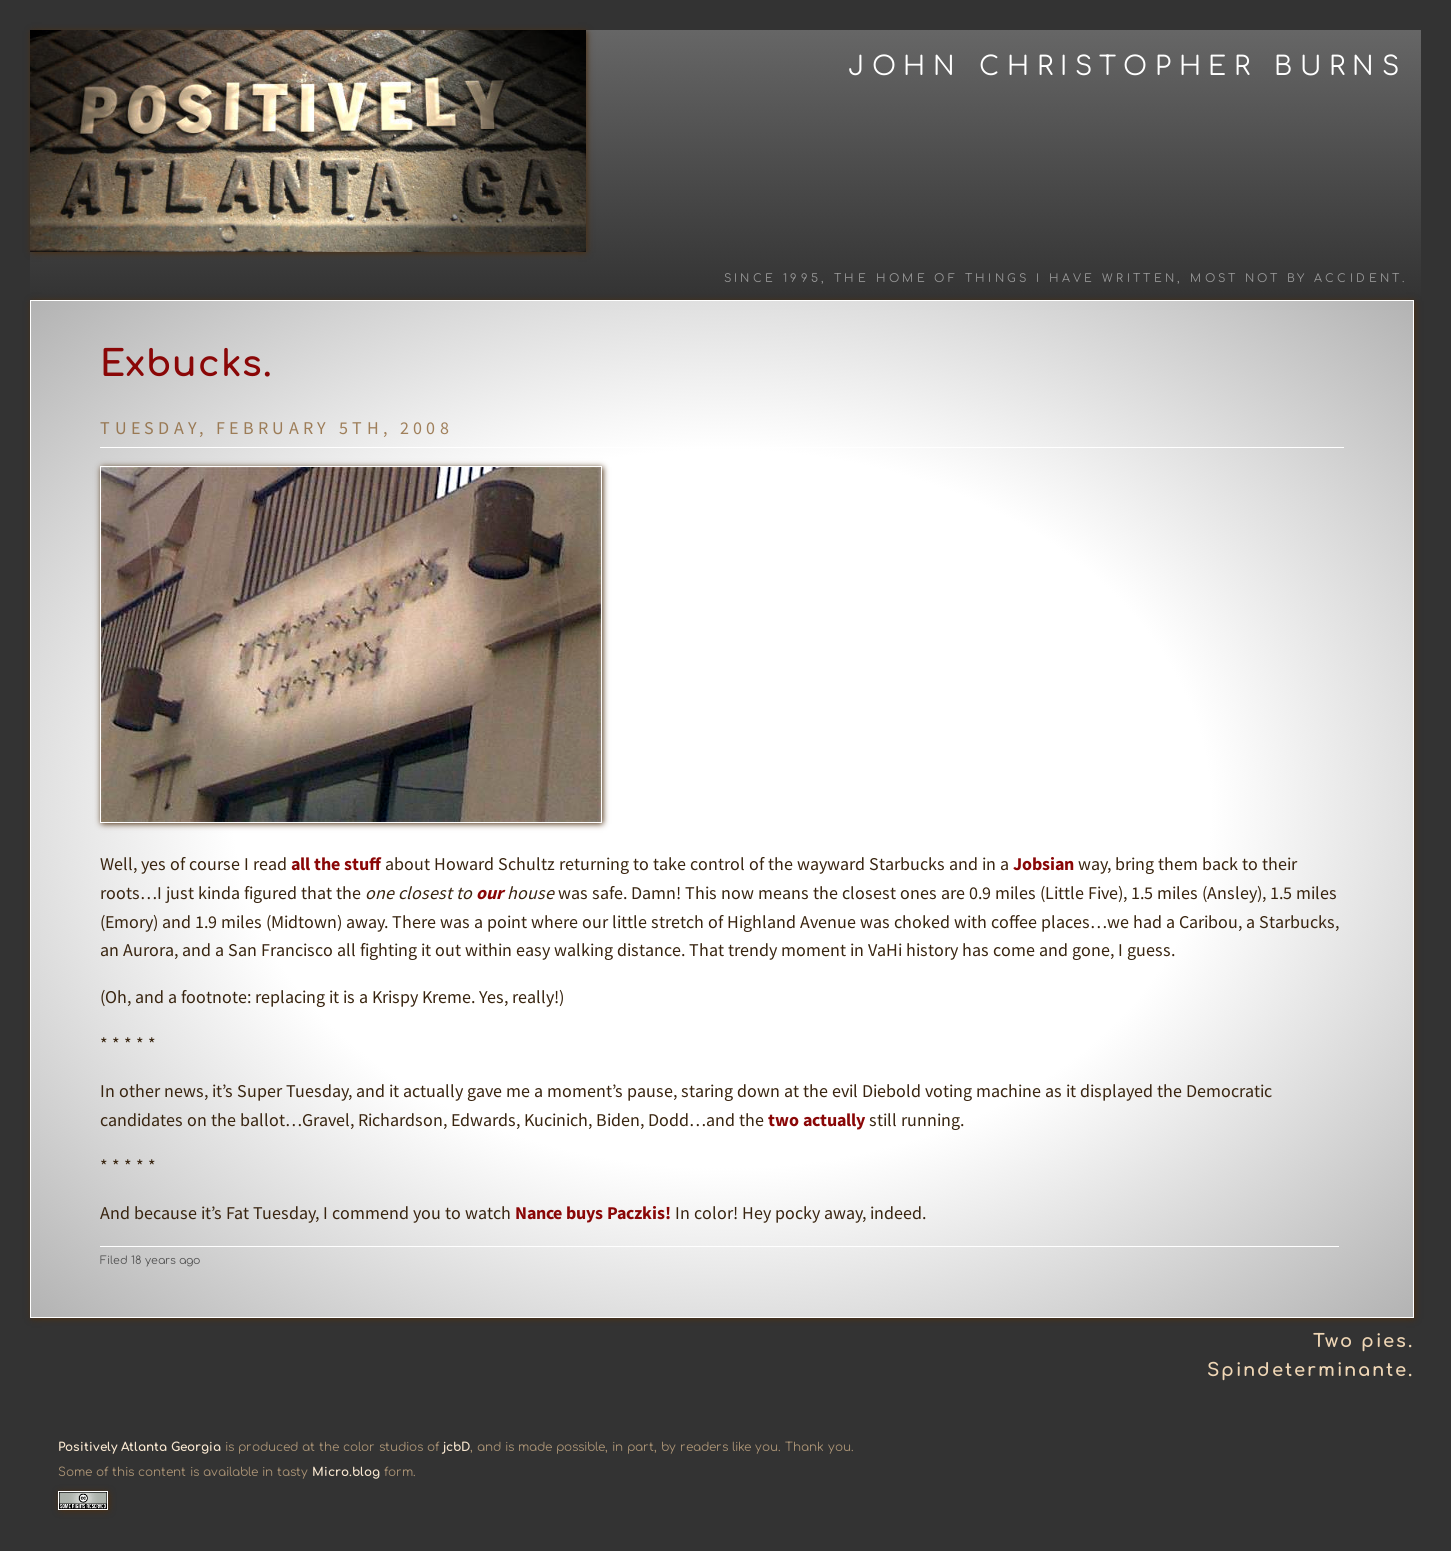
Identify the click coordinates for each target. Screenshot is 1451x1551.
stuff (362, 863)
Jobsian (1043, 863)
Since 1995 (773, 278)
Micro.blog (346, 1472)
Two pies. (1363, 1341)
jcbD (456, 1447)
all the (315, 863)
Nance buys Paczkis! (593, 1212)
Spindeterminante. (1310, 1370)
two (783, 1119)
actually (834, 1119)
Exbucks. (186, 364)
